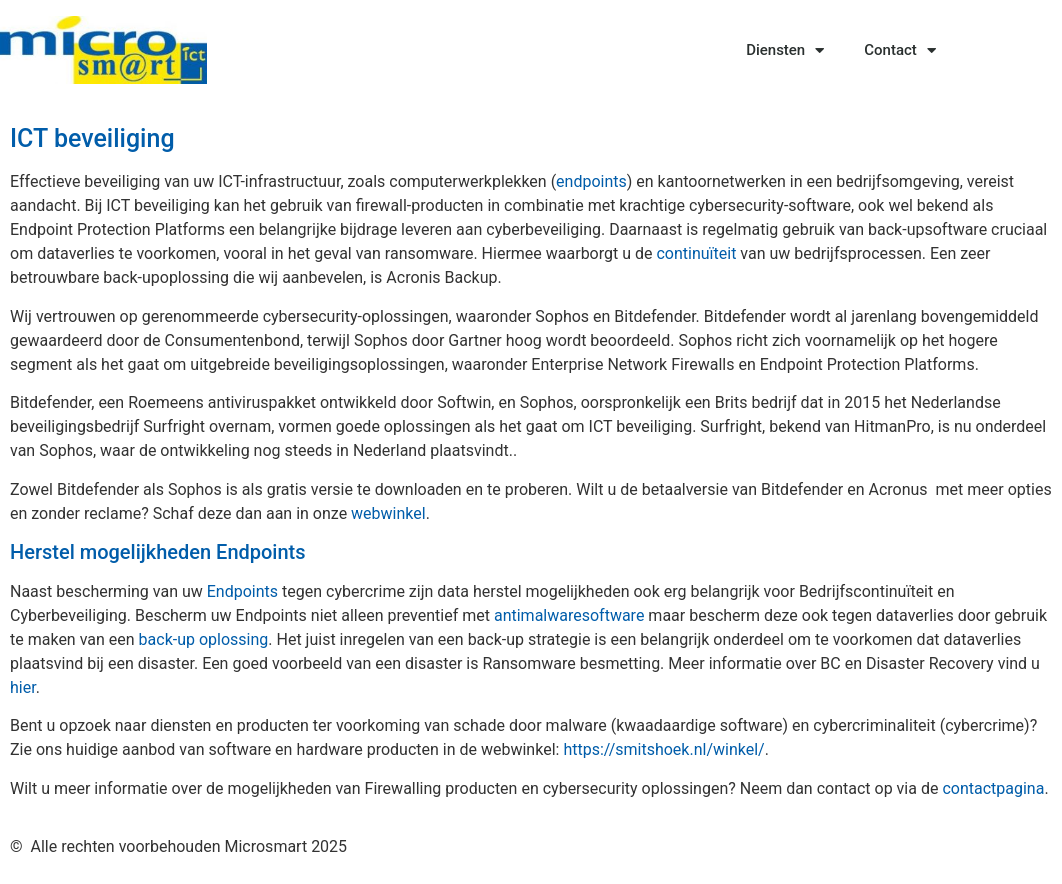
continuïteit (696, 253)
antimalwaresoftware (569, 615)
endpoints (591, 181)
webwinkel (388, 513)
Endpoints (242, 591)
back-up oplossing (204, 639)
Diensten (785, 50)
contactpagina (993, 788)
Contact (900, 50)
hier (23, 687)
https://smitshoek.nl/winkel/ (663, 749)
